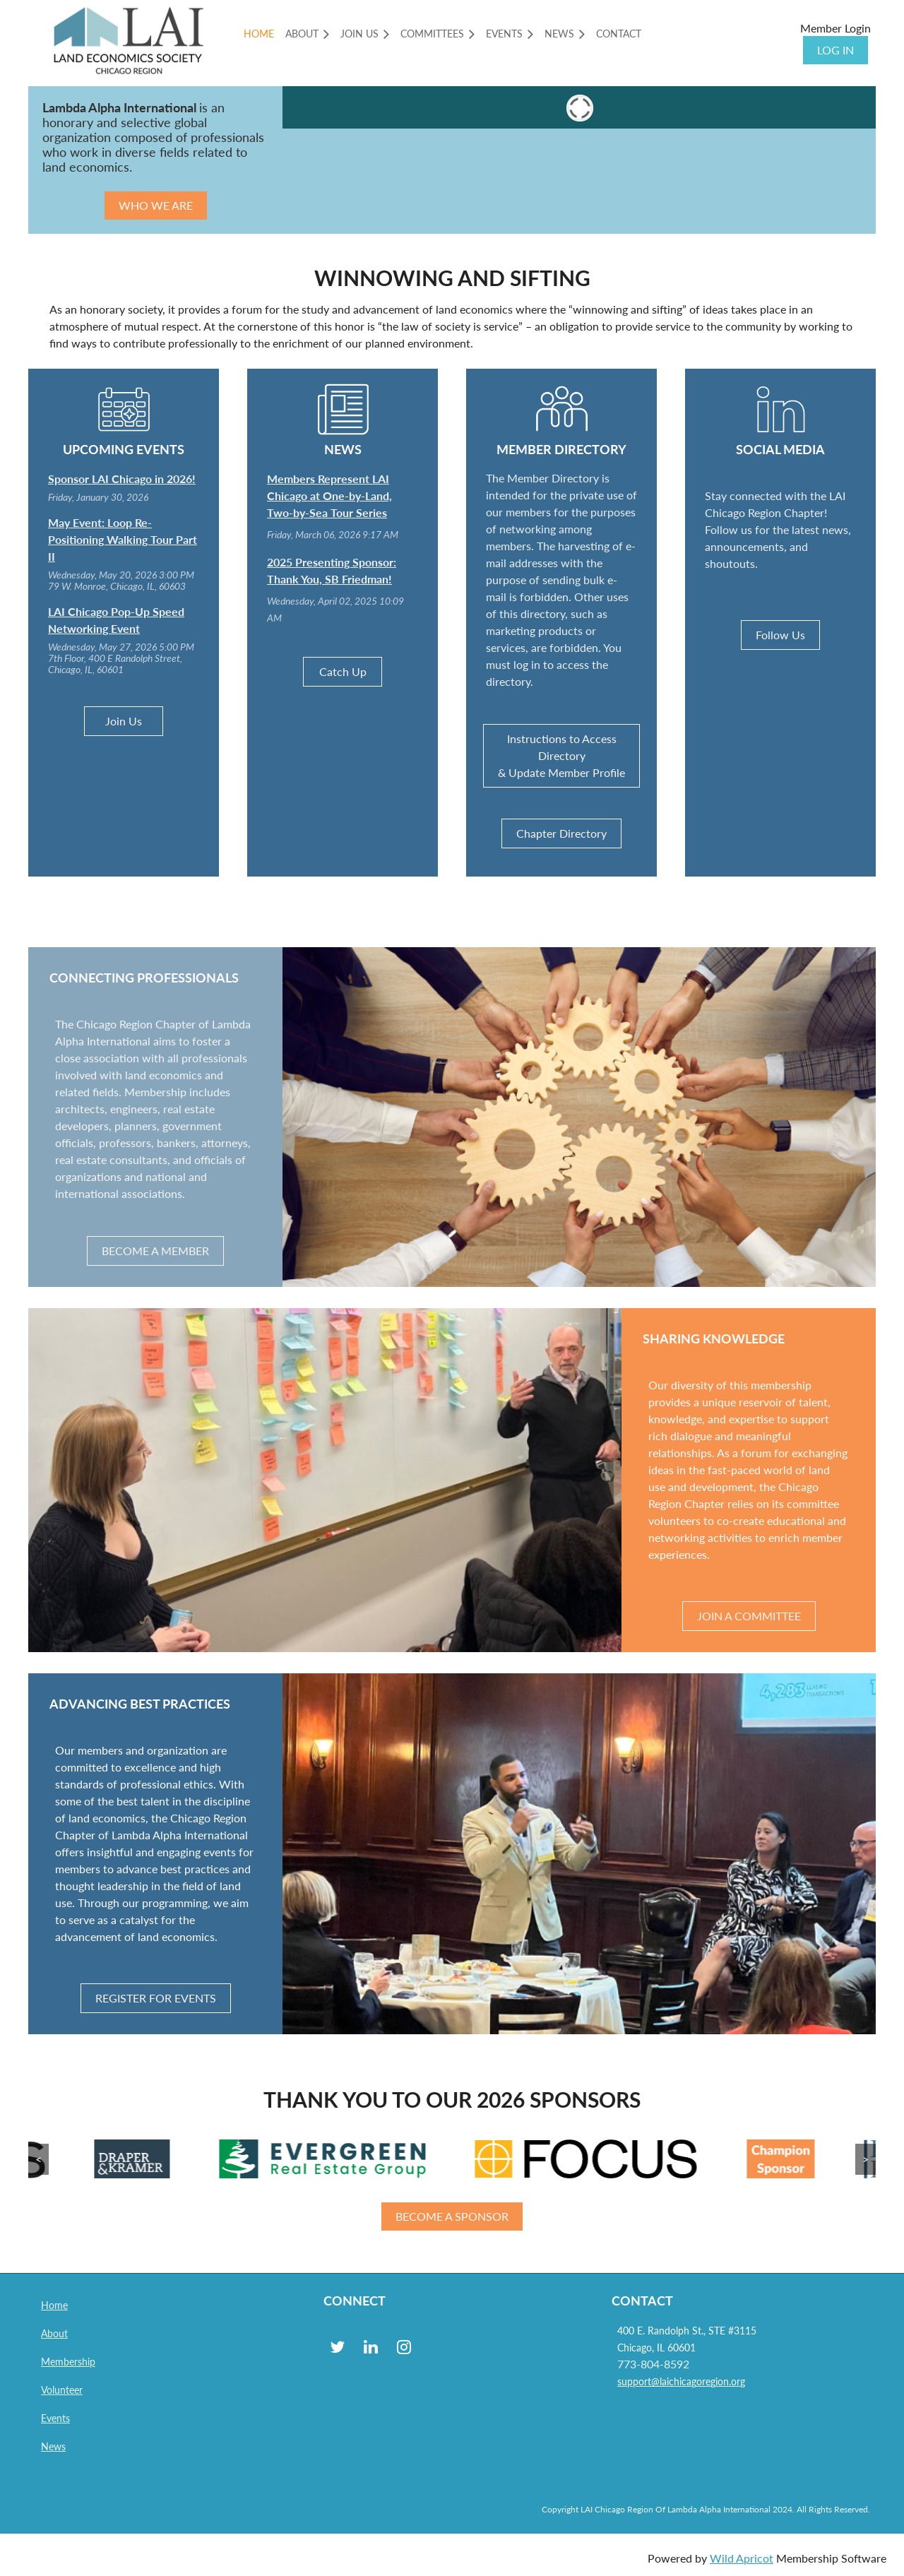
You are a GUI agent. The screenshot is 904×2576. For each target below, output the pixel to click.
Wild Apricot (741, 2558)
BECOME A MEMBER (155, 1250)
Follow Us (780, 634)
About (54, 2333)
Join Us (123, 721)
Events (55, 2418)
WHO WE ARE (156, 205)
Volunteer (62, 2390)
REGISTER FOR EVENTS (155, 1998)
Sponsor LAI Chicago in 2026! (122, 478)
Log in (835, 50)
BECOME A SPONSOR (452, 2216)
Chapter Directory (561, 833)
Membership (68, 2362)
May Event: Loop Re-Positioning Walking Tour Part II (122, 539)
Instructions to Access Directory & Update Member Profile (561, 755)
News (53, 2446)
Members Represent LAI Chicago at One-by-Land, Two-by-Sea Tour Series (329, 495)
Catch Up (343, 671)
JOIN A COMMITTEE (749, 1615)
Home (54, 2305)
